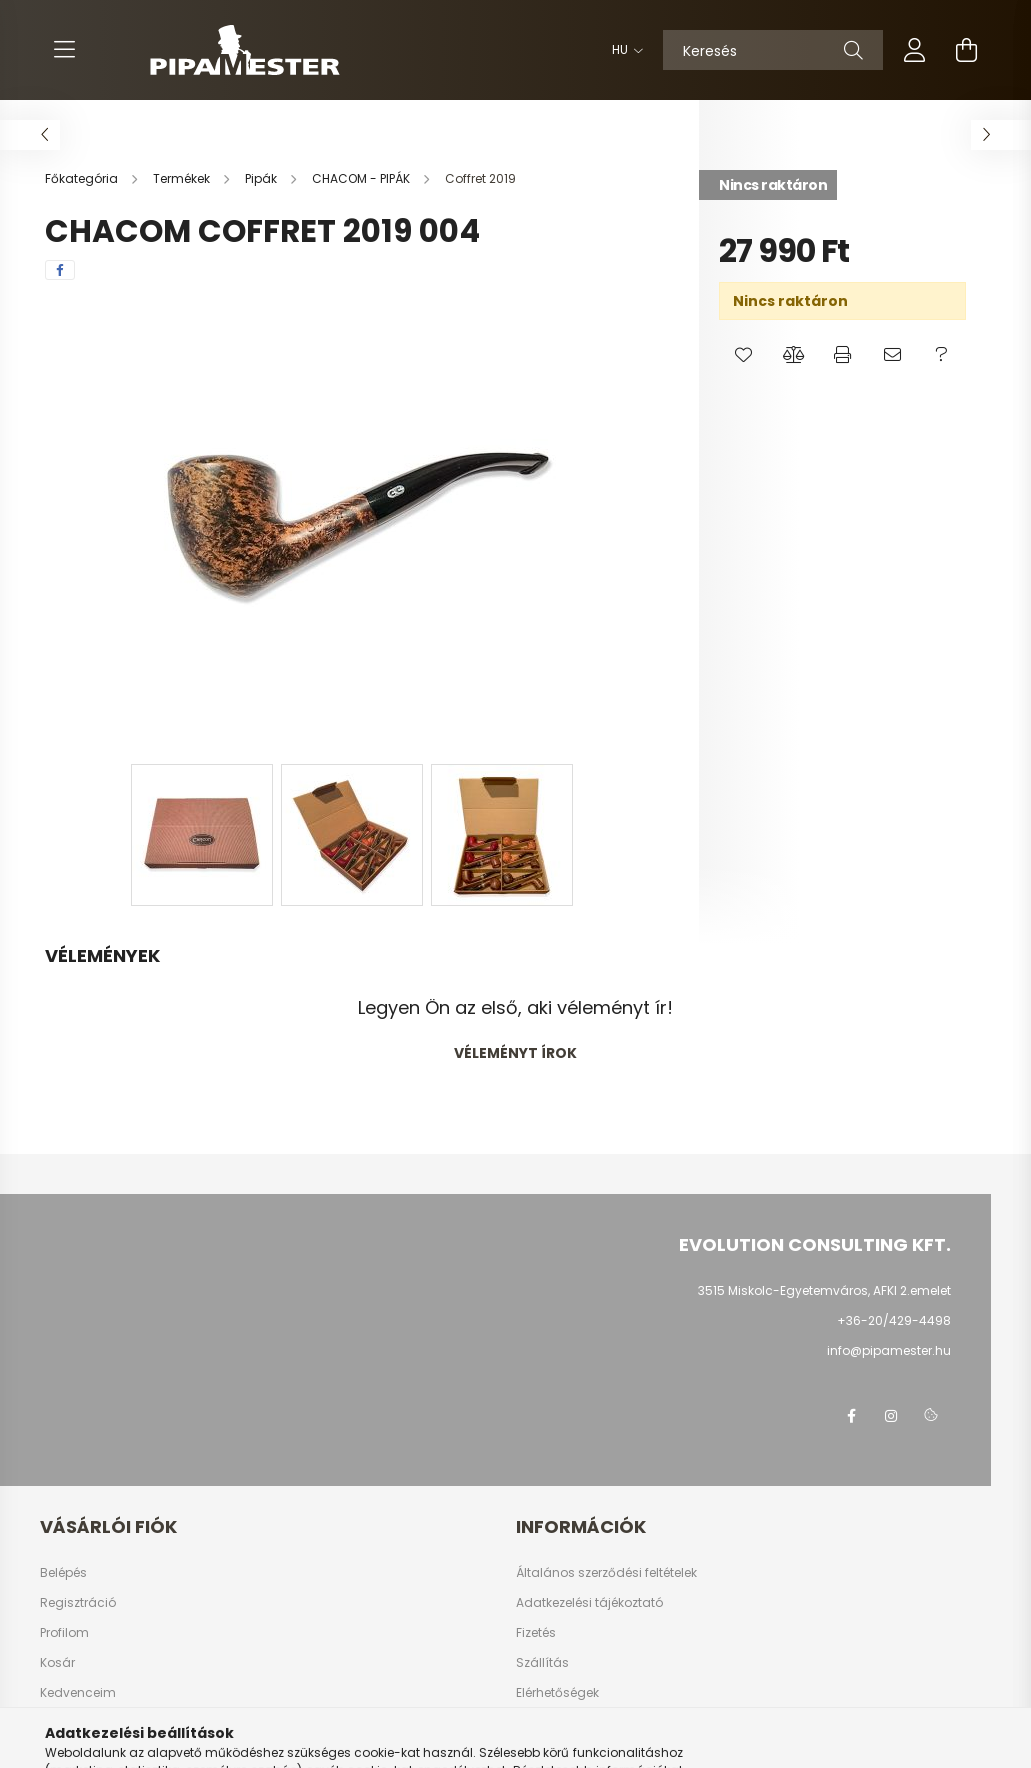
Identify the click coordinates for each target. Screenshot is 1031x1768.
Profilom (64, 1633)
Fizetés (536, 1633)
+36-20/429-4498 (894, 1320)
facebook (851, 1416)
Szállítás (542, 1663)
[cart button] (967, 50)
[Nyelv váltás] (622, 50)
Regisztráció (78, 1603)
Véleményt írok (515, 1053)
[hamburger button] (65, 50)
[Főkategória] (83, 178)
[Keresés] (773, 50)
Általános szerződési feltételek (606, 1573)
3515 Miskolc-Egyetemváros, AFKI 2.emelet (824, 1290)
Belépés (63, 1573)
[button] (743, 355)
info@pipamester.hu (889, 1350)
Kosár (57, 1663)
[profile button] (915, 50)
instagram (891, 1416)
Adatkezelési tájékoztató (589, 1603)
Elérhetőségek (557, 1693)
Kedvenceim (78, 1693)
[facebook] (60, 270)
